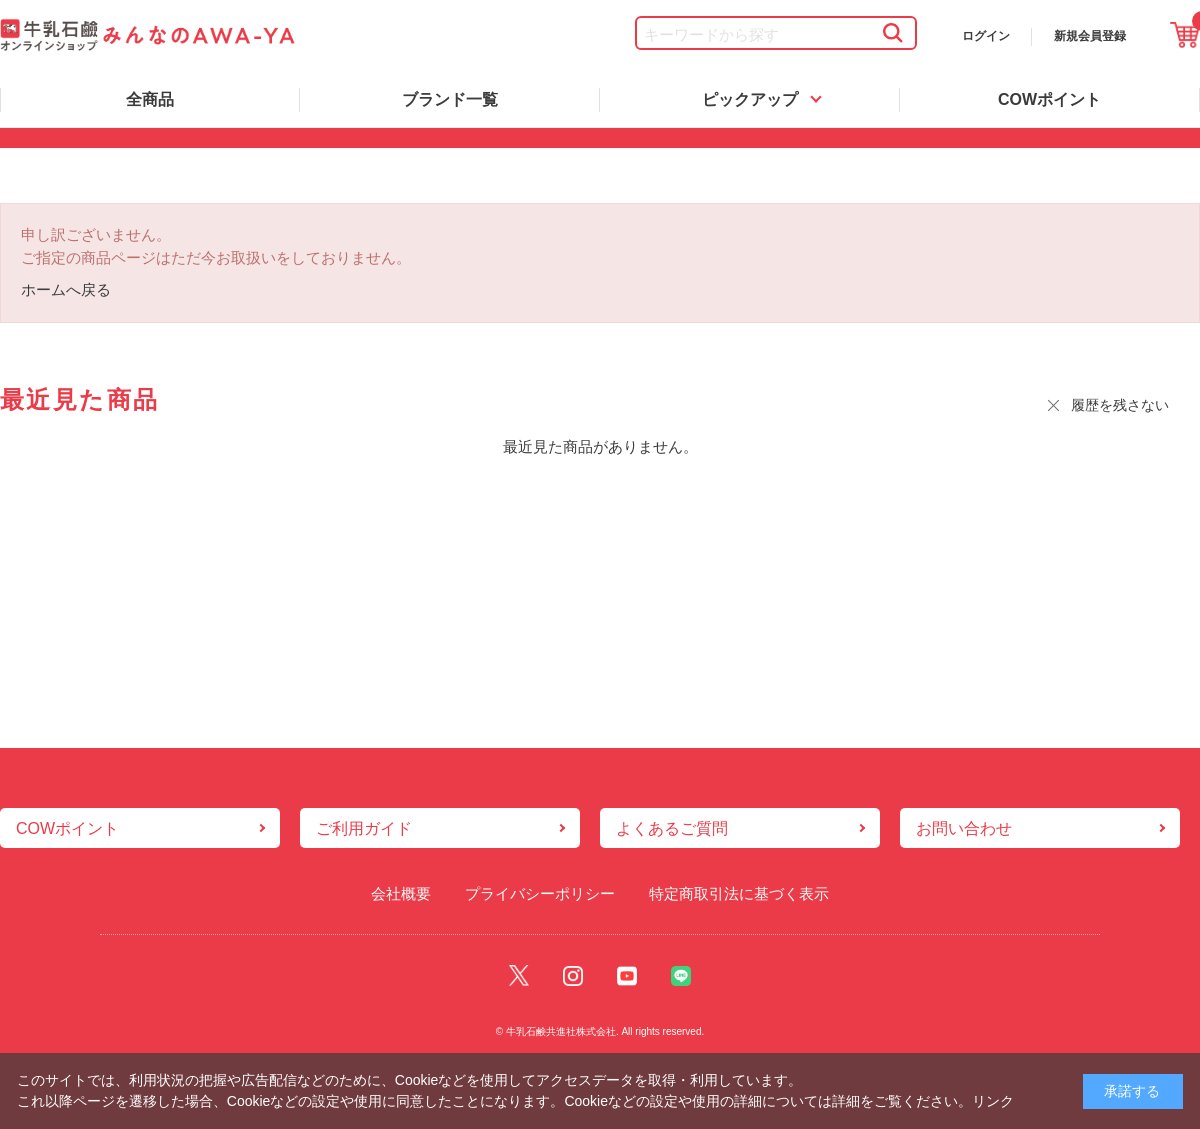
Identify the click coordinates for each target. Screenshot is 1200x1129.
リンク (993, 1101)
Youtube (627, 976)
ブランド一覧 (450, 99)
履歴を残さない (1120, 405)
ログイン (986, 36)
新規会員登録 (1090, 36)
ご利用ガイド (364, 828)
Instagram (573, 976)
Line (681, 976)
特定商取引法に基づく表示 (739, 893)
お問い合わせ (964, 828)
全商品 (150, 99)
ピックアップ (750, 99)
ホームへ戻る (66, 289)
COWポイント (1049, 99)
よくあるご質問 (672, 828)
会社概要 (401, 893)
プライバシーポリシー (540, 893)
